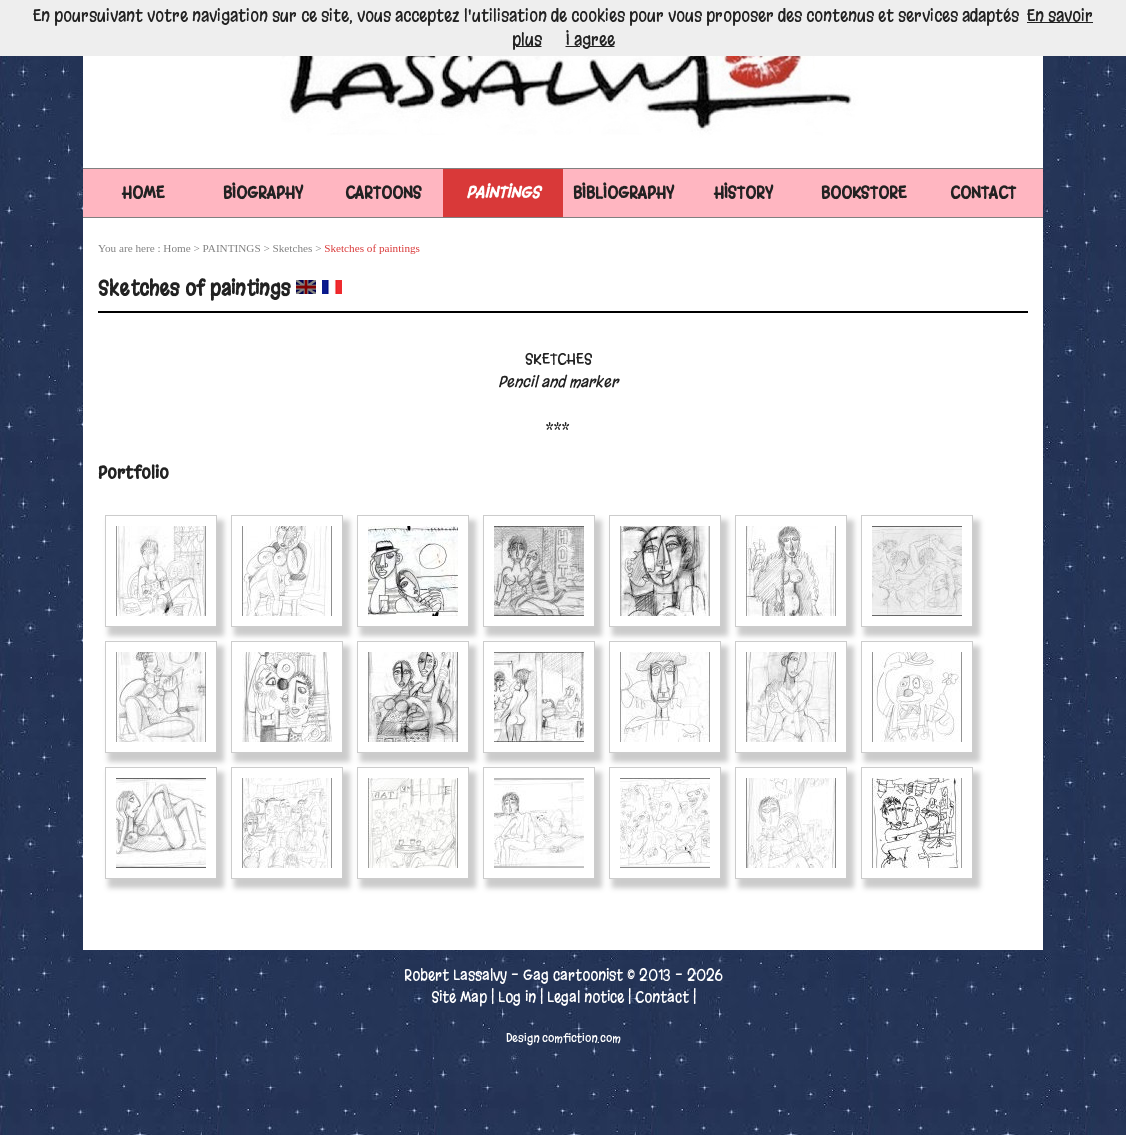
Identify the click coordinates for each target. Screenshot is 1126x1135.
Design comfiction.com (563, 1038)
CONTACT (983, 192)
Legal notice (585, 997)
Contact (662, 997)
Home (143, 192)
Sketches (293, 248)
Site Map (459, 997)
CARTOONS (383, 192)
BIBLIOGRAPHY (623, 192)
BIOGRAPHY (263, 192)
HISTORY (743, 192)
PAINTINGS (503, 192)
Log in (517, 997)
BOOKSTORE (863, 192)
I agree (590, 39)
